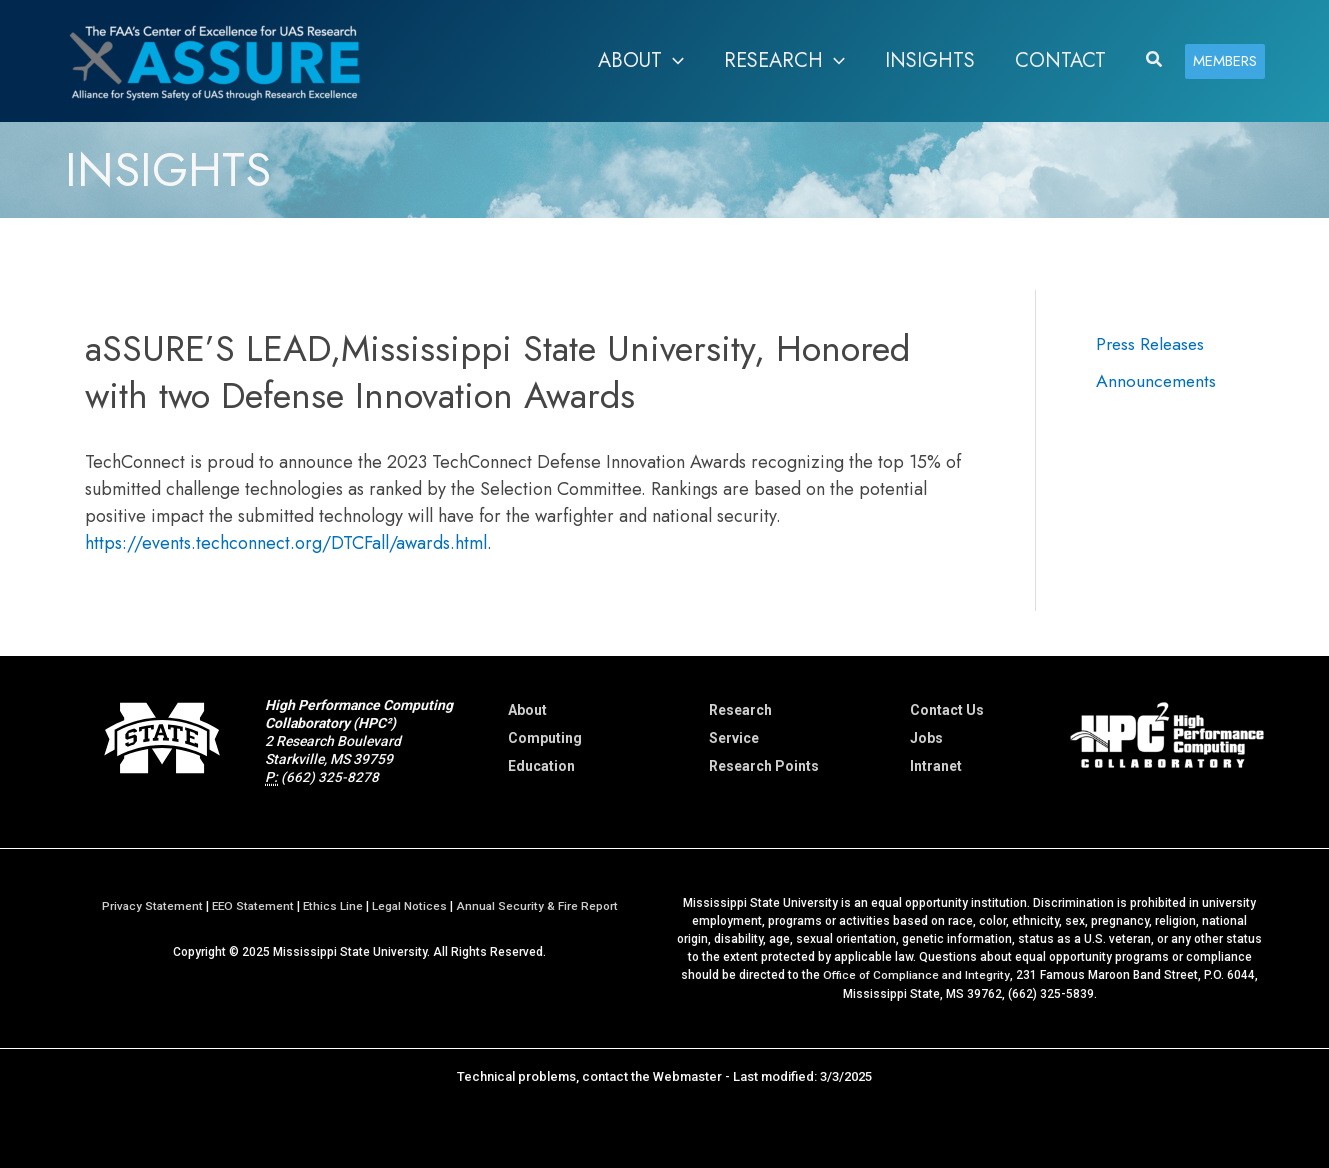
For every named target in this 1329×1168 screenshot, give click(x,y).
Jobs (926, 738)
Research (740, 710)
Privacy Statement (149, 906)
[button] (1155, 61)
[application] (673, 61)
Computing (545, 738)
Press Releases (1152, 344)
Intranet (936, 766)
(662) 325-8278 (330, 777)
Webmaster (687, 1075)
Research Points (764, 766)
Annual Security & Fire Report (540, 906)
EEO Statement (252, 906)
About (527, 710)
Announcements (1157, 380)
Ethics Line (334, 906)
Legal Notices (412, 906)
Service (734, 738)
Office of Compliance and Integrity (917, 975)
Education (541, 766)
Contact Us (947, 710)
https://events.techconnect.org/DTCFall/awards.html (286, 543)
